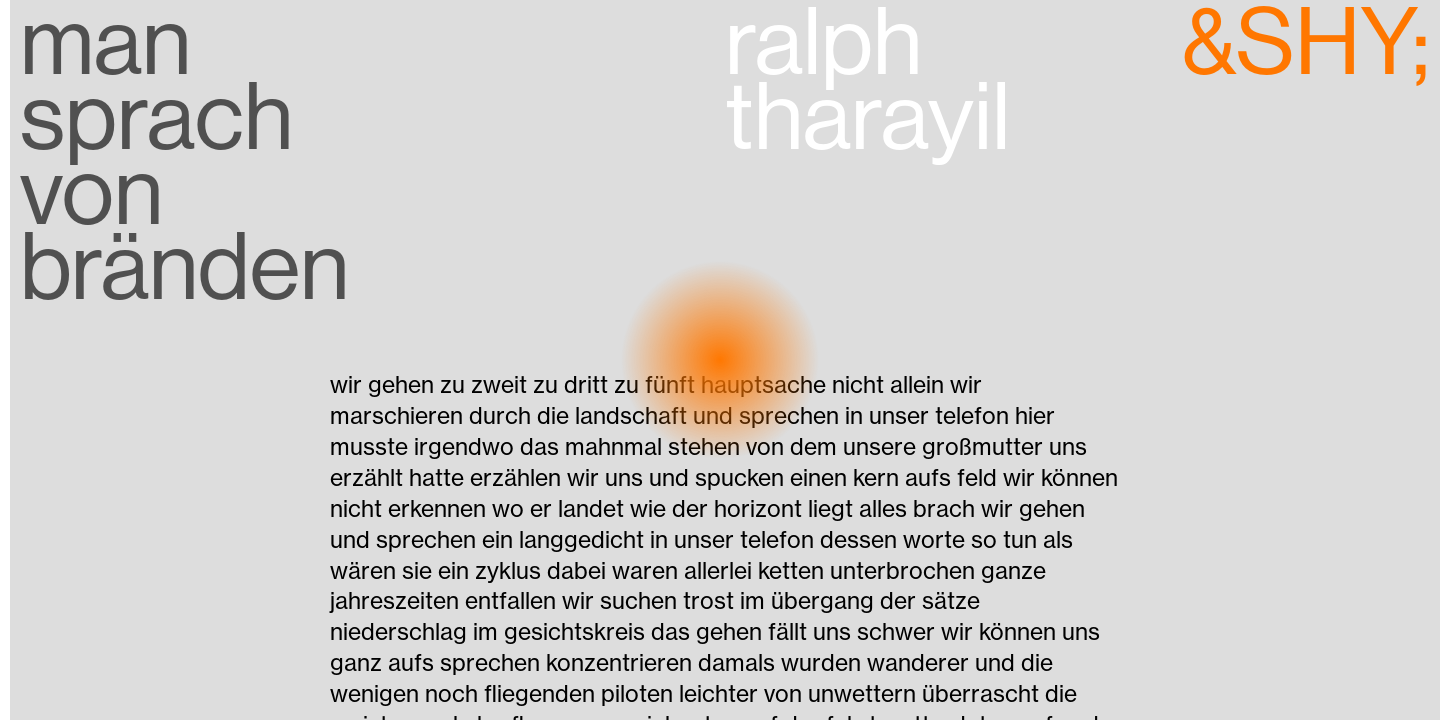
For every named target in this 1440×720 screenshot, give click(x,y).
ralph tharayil (867, 87)
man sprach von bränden (184, 155)
